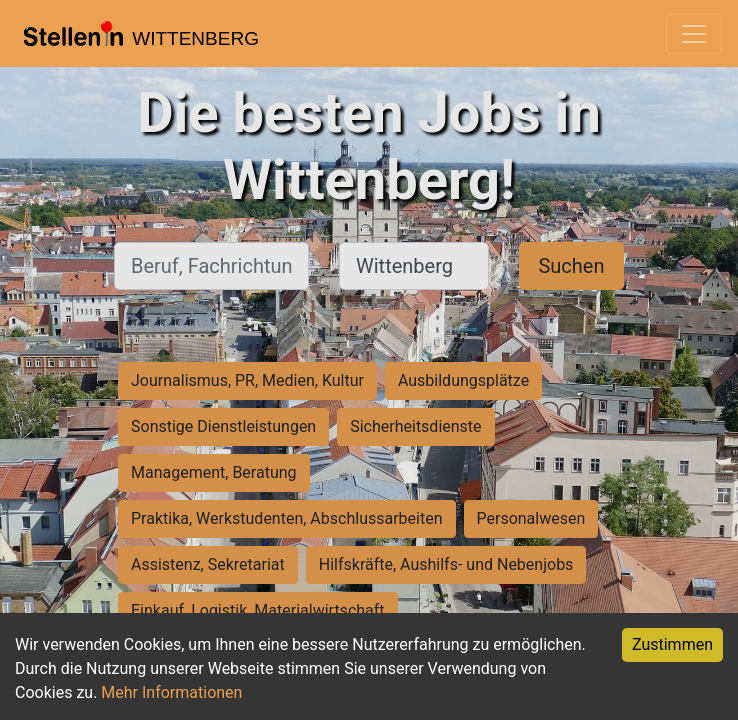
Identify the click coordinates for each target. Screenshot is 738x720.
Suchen (571, 266)
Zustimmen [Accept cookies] (672, 644)
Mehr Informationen (171, 692)
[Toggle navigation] (694, 34)
